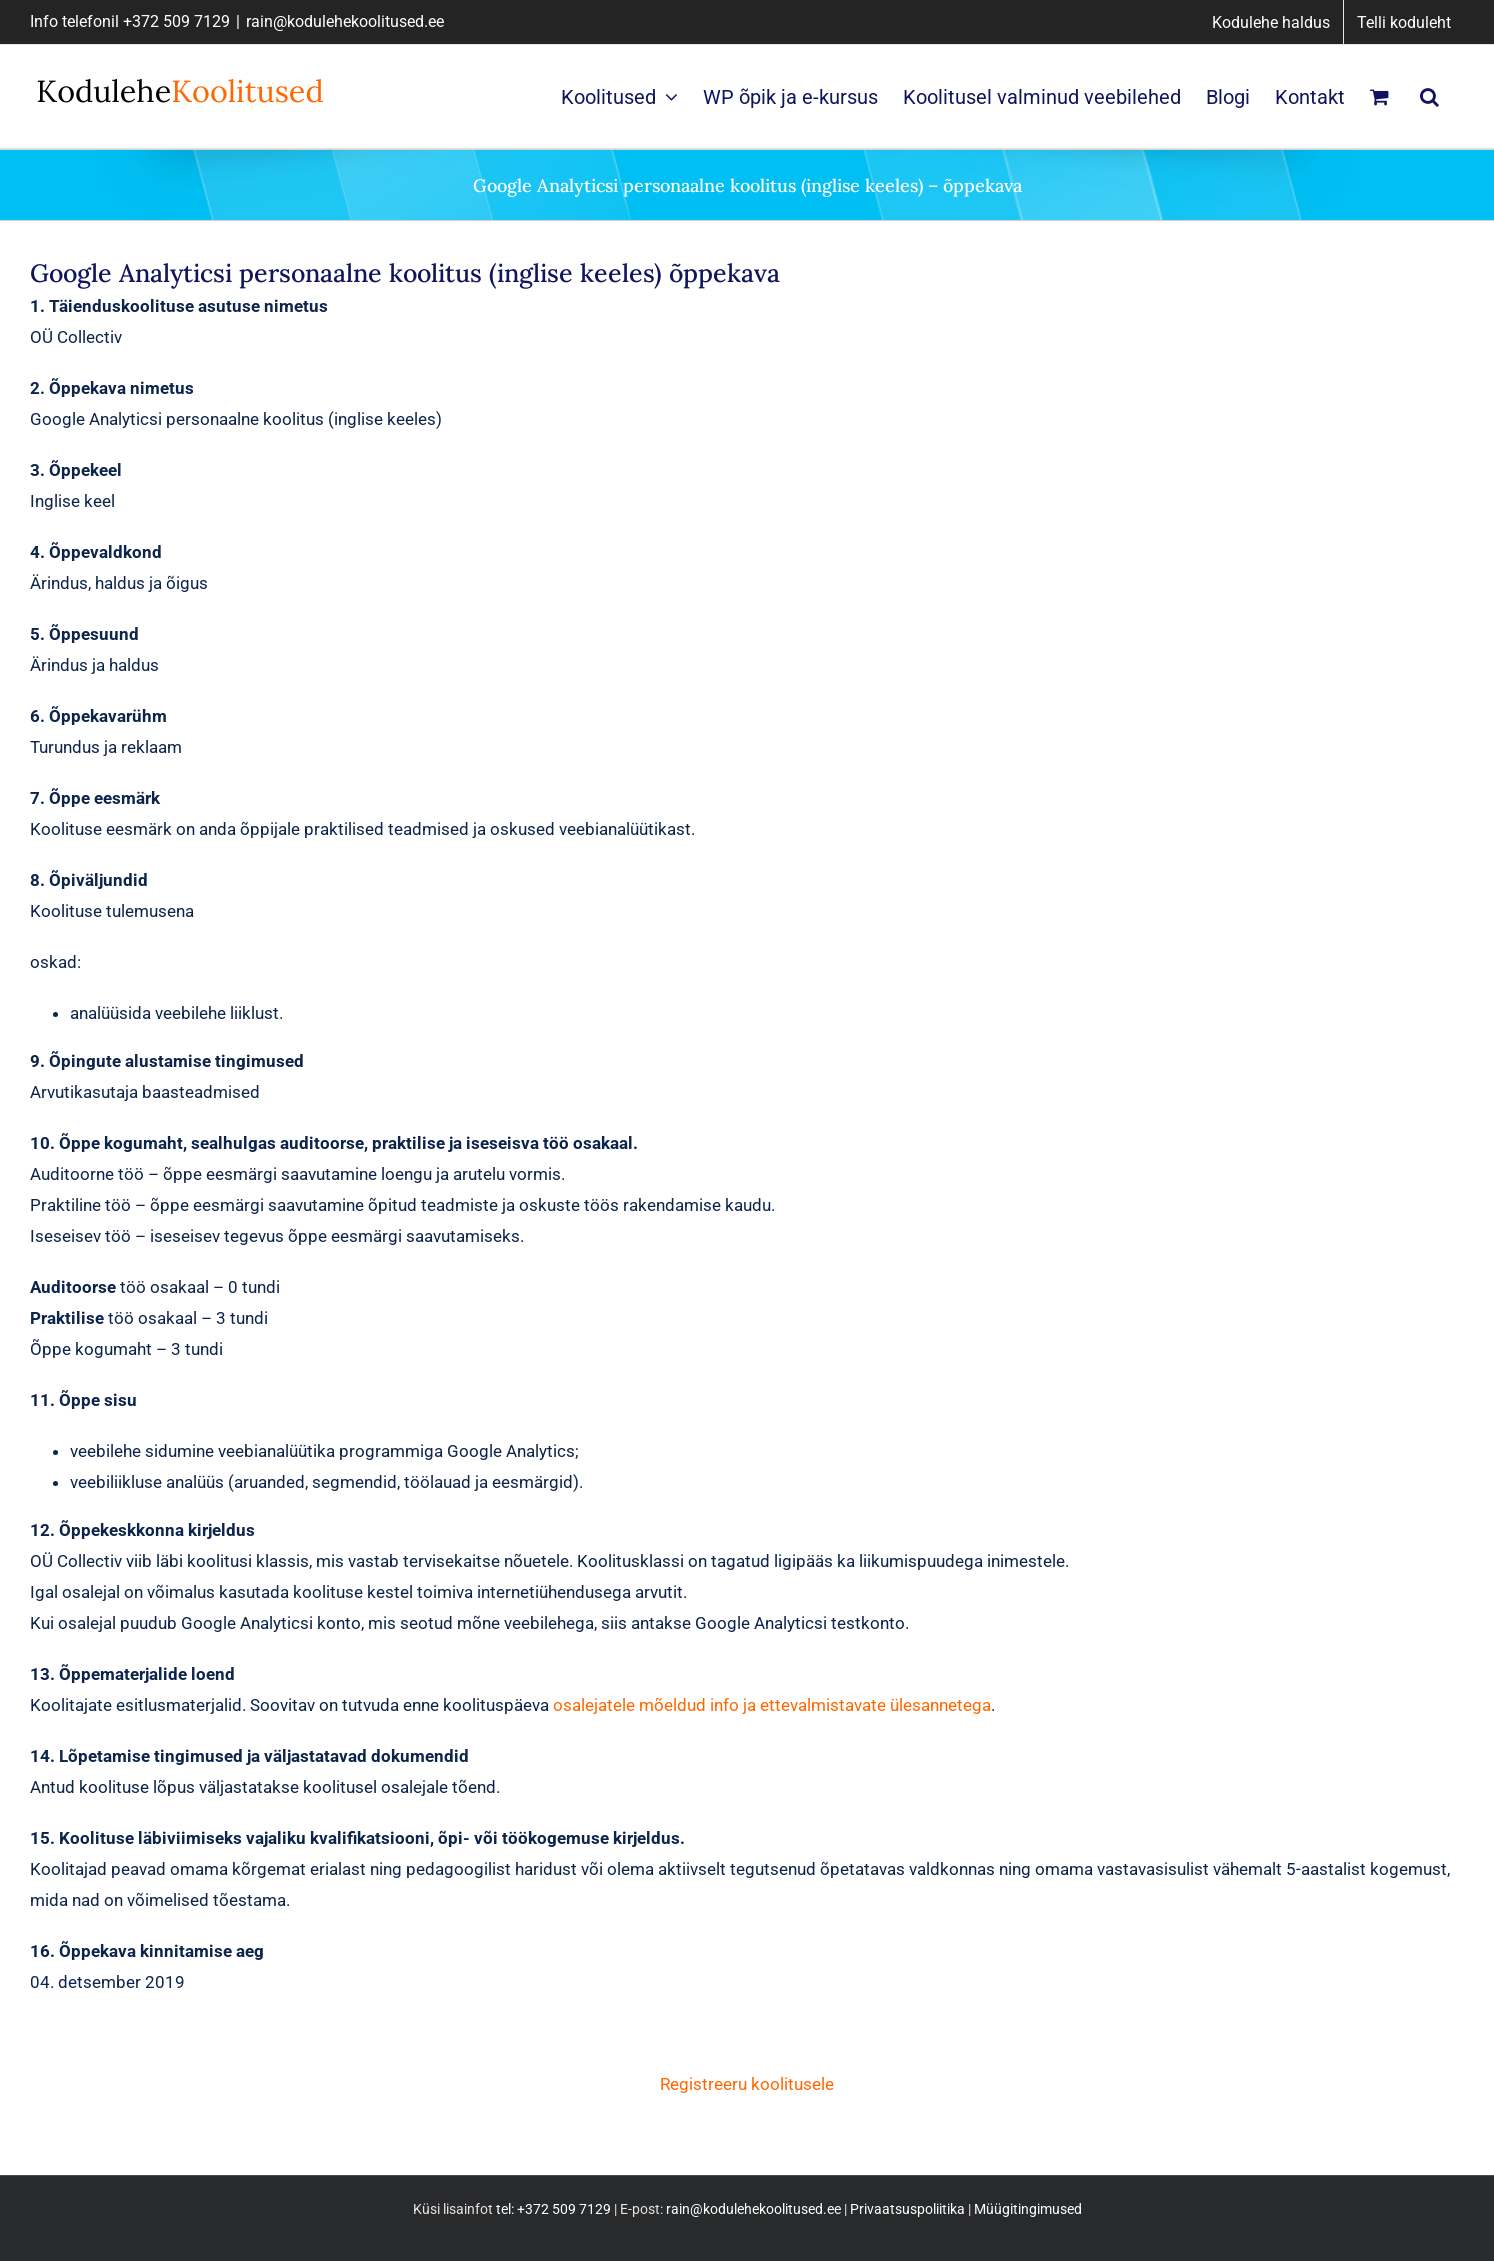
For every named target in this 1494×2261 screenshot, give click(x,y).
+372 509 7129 (176, 21)
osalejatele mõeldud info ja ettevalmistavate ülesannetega (772, 1705)
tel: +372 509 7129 (553, 2209)
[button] (1429, 96)
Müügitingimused (1028, 2209)
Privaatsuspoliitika (907, 2209)
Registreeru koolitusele (747, 2084)
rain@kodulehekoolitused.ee (345, 21)
